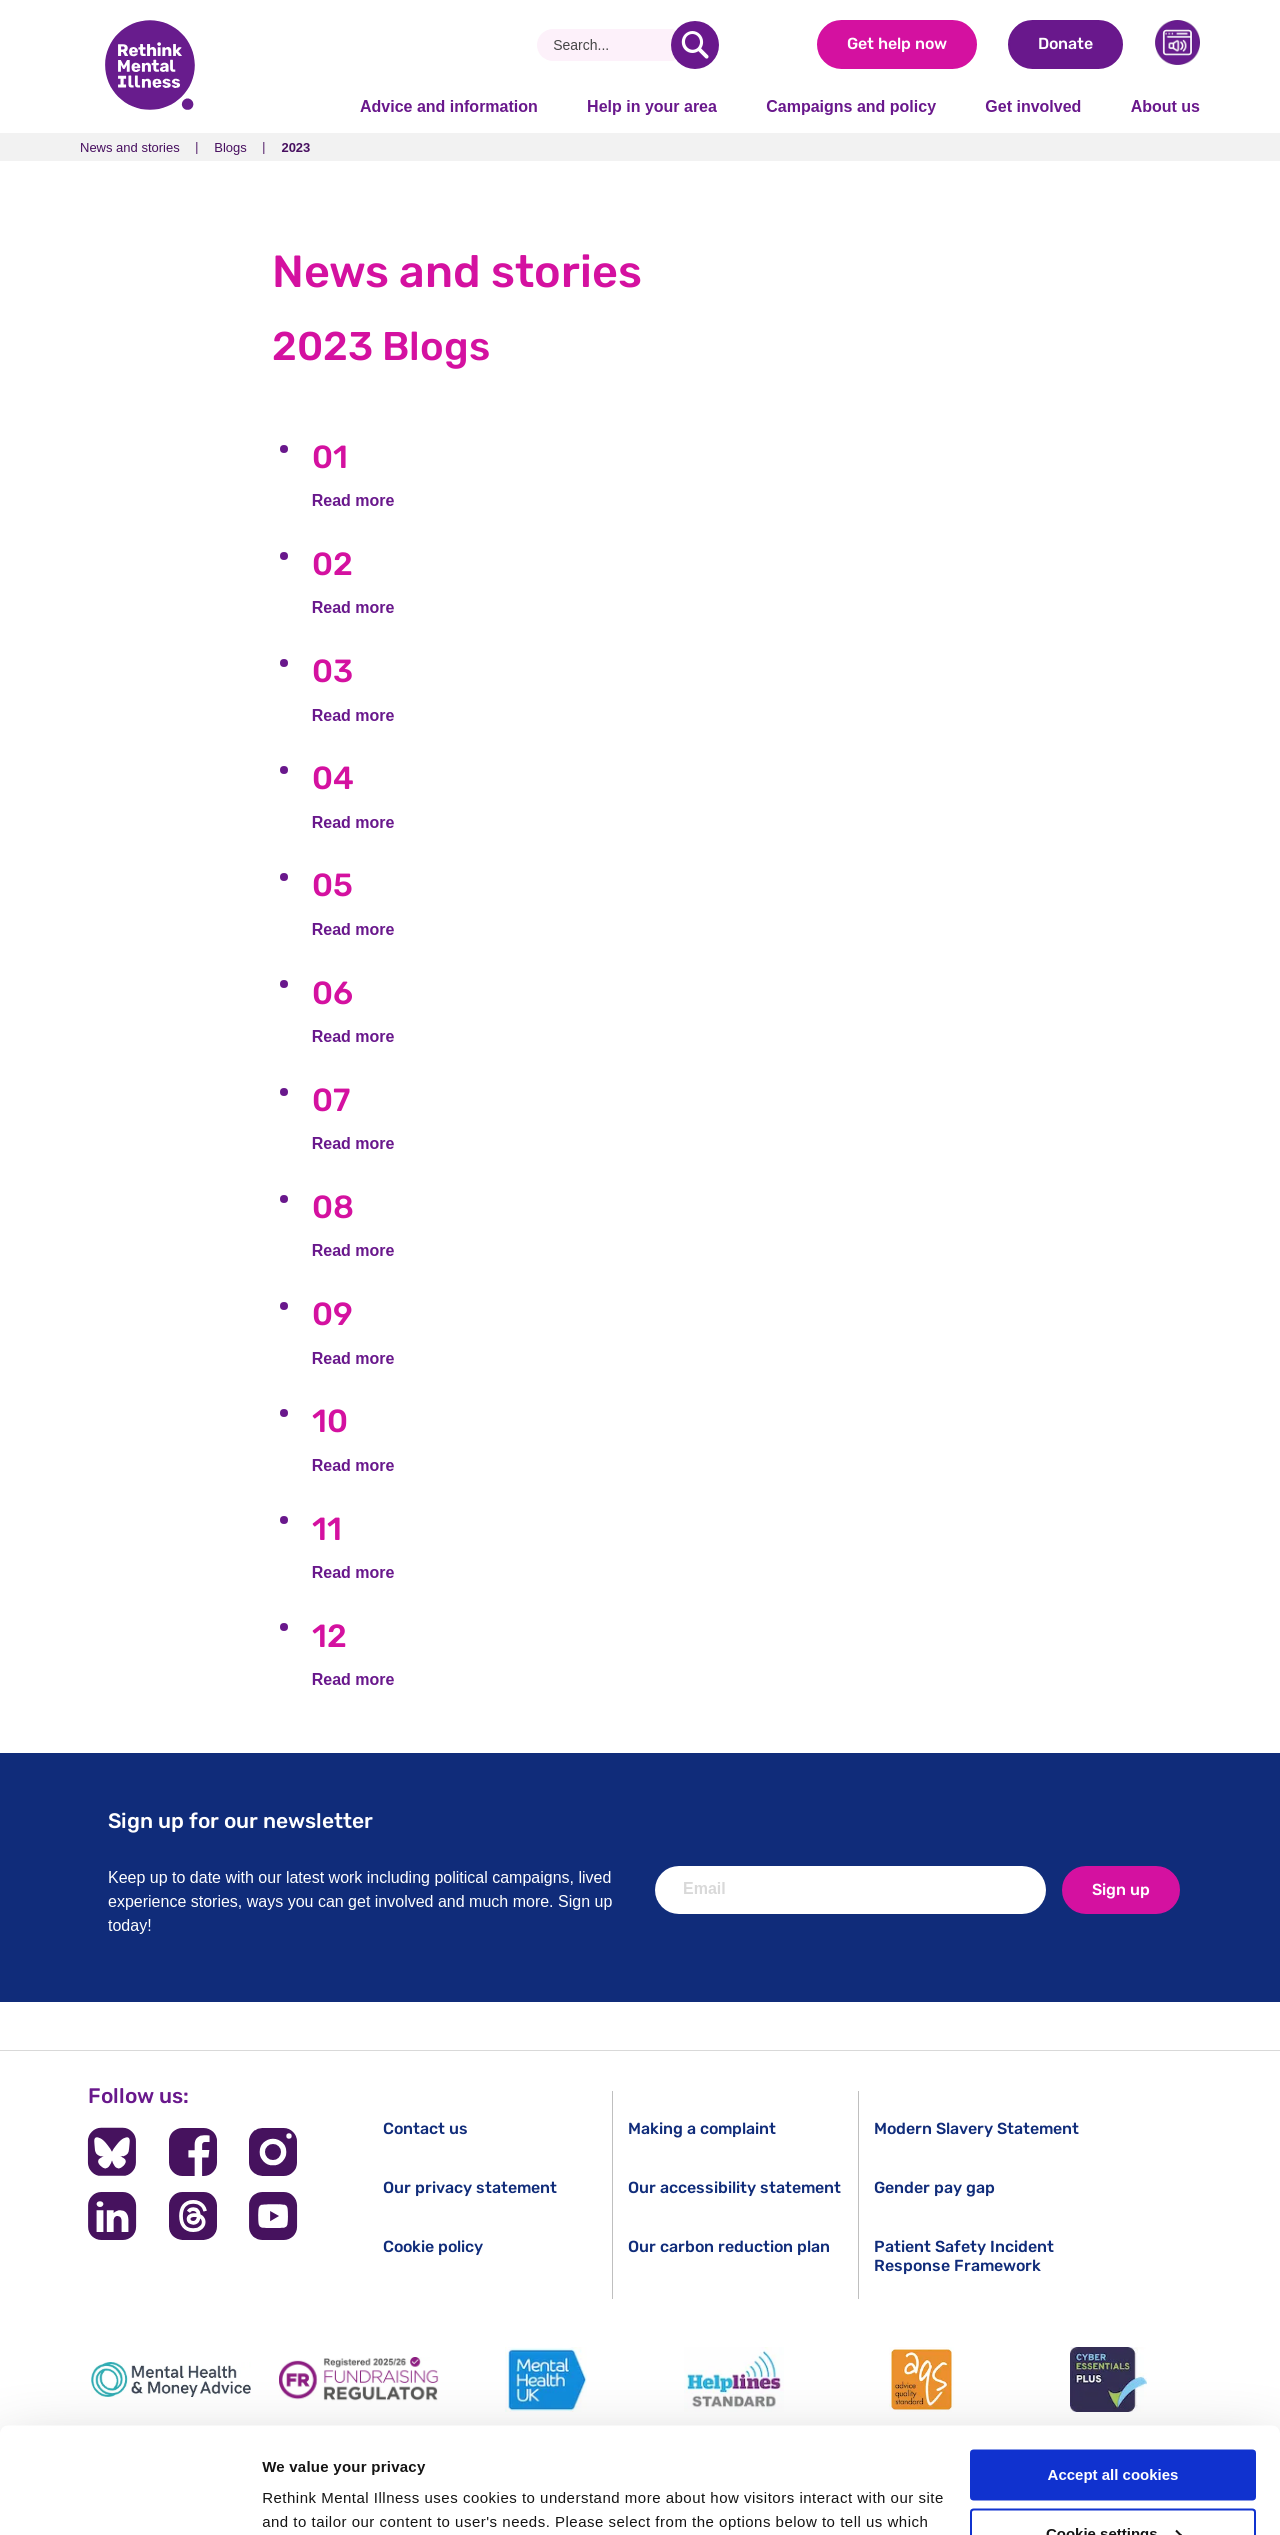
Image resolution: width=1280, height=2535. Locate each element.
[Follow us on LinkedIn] (112, 2216)
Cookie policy (433, 2246)
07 (331, 1100)
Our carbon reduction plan (729, 2246)
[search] (695, 45)
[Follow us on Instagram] (273, 2152)
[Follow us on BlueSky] (112, 2152)
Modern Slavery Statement (976, 2128)
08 (333, 1207)
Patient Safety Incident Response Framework (964, 2256)
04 (333, 778)
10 (330, 1421)
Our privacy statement (470, 2187)
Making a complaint (702, 2128)
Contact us (425, 2128)
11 (327, 1529)
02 (332, 564)
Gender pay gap (934, 2187)
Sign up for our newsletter (240, 1820)
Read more (353, 500)
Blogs (230, 147)
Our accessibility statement (734, 2187)
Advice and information (449, 106)
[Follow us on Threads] (193, 2216)
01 (330, 457)
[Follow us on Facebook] (193, 2152)
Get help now (897, 43)
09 (332, 1314)
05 (332, 885)
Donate (1065, 43)
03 (332, 671)
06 (332, 993)
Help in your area (652, 106)
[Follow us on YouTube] (273, 2216)
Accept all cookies (1113, 2369)
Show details (308, 2495)
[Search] (611, 45)
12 (329, 1636)
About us (1165, 106)
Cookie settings (1114, 2428)
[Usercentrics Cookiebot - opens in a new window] (129, 2496)
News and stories (130, 147)
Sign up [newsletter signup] (1121, 1889)
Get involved (1033, 106)
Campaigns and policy (851, 106)
